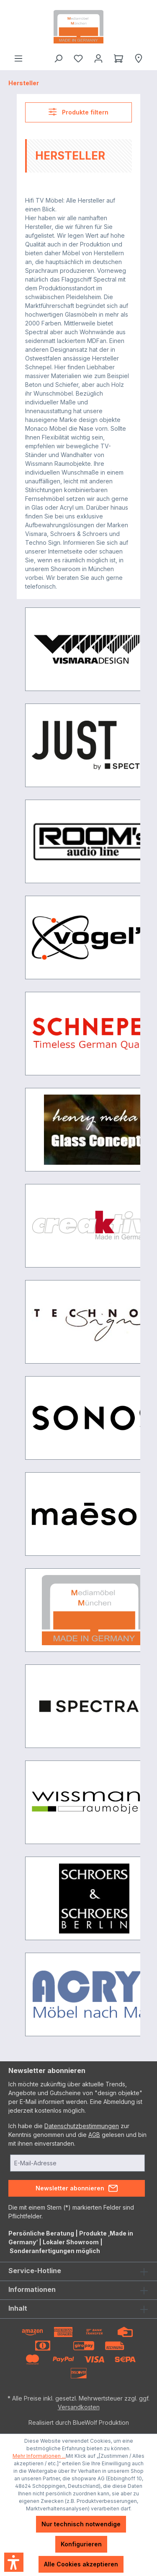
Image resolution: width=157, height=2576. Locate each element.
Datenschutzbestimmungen (81, 2125)
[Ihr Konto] (98, 58)
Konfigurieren (81, 2544)
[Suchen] (58, 58)
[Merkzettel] (78, 58)
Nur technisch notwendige (81, 2524)
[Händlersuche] (139, 58)
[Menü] (18, 58)
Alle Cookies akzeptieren (81, 2564)
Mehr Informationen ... (39, 2456)
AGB (94, 2134)
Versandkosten (79, 2407)
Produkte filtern (78, 112)
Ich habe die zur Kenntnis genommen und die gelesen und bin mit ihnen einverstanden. (77, 2134)
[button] (13, 2562)
